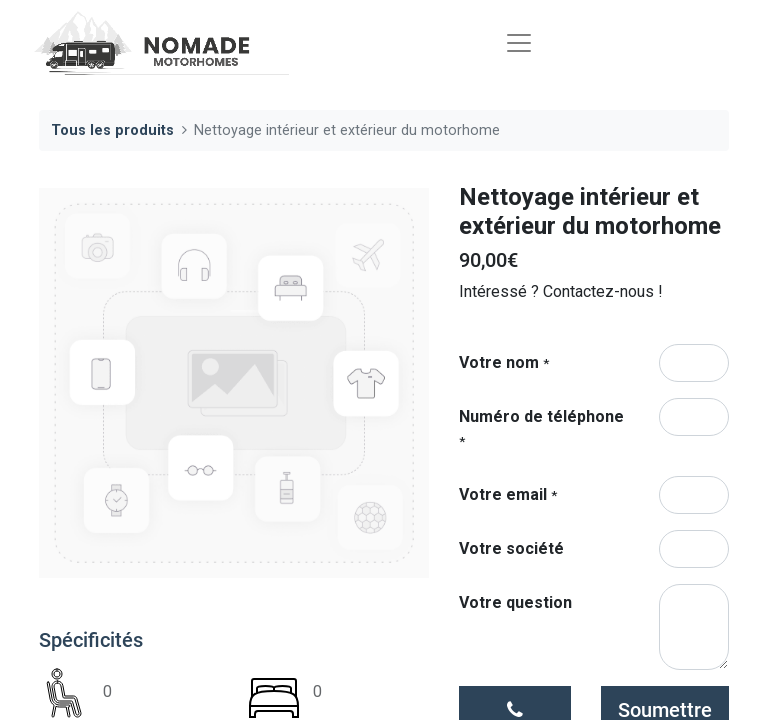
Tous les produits (112, 130)
